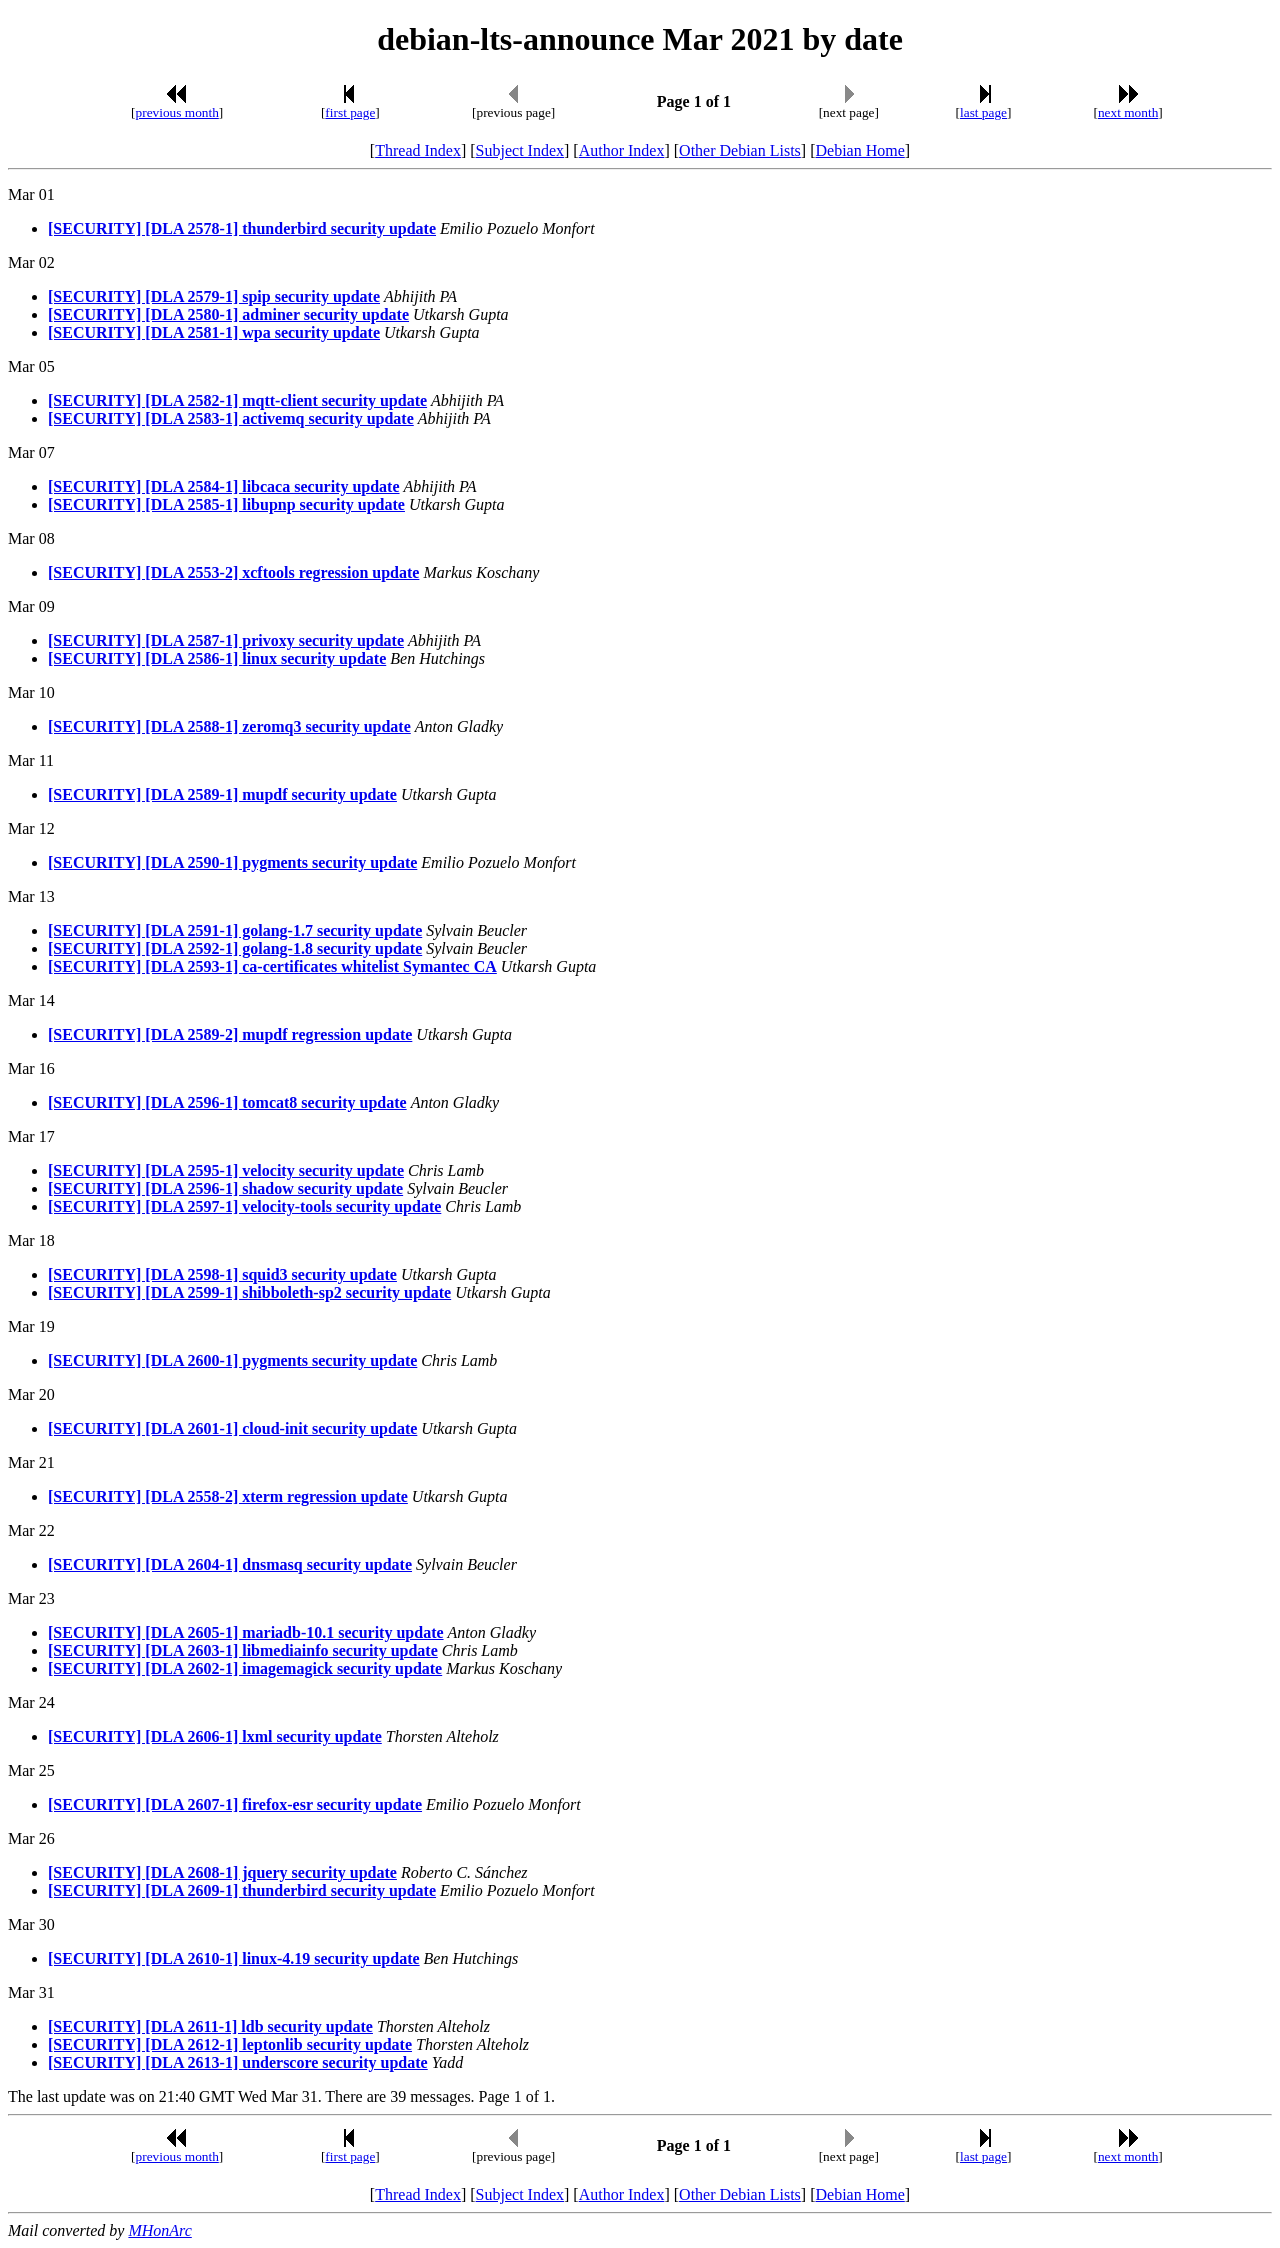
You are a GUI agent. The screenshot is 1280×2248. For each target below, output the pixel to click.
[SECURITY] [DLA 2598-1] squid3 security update (222, 1274)
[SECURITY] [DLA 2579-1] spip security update (214, 296)
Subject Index (520, 150)
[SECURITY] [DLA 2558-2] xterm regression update (228, 1496)
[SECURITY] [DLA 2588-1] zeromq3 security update (229, 726)
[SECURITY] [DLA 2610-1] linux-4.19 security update (234, 1958)
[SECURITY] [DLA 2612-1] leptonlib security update (230, 2044)
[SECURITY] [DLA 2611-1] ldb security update (210, 2026)
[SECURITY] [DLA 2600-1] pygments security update (232, 1360)
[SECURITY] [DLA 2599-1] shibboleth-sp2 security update (249, 1292)
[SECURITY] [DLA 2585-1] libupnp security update (226, 504)
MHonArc (159, 2230)
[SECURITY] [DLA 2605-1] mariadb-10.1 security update (246, 1632)
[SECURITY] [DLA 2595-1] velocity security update (226, 1170)
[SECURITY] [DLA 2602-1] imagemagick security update (245, 1668)
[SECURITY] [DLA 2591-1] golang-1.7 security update (235, 930)
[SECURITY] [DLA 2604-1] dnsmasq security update (230, 1564)
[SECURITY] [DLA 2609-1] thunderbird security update (242, 1890)
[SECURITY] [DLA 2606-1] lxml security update (215, 1736)
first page (350, 112)
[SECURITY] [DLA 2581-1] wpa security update (214, 332)
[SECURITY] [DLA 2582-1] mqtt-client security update (237, 400)
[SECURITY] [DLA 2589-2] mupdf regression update (230, 1034)
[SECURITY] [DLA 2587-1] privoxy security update (226, 640)
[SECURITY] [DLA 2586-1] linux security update (217, 658)
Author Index (622, 150)
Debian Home (859, 150)
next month (1128, 112)
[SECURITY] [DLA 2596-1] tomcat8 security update (227, 1102)
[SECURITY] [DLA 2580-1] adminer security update (228, 314)
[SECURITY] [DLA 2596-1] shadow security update (225, 1188)
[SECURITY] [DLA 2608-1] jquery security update (222, 1872)
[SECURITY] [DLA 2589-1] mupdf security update (222, 794)
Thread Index (418, 150)
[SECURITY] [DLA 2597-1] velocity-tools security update (244, 1206)
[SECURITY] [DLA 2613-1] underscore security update (238, 2062)
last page (983, 112)
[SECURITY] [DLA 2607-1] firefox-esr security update (235, 1804)
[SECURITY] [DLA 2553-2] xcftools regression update (233, 572)
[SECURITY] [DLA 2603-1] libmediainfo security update (243, 1650)
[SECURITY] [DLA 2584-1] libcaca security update (224, 486)
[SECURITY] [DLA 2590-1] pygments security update (232, 862)
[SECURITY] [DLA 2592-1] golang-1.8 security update (235, 948)
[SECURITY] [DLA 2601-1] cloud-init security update (232, 1428)
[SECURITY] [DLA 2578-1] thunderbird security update (242, 228)
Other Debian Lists (740, 150)
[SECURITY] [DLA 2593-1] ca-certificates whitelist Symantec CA (272, 966)
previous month (177, 112)
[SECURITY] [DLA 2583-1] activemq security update (231, 418)
